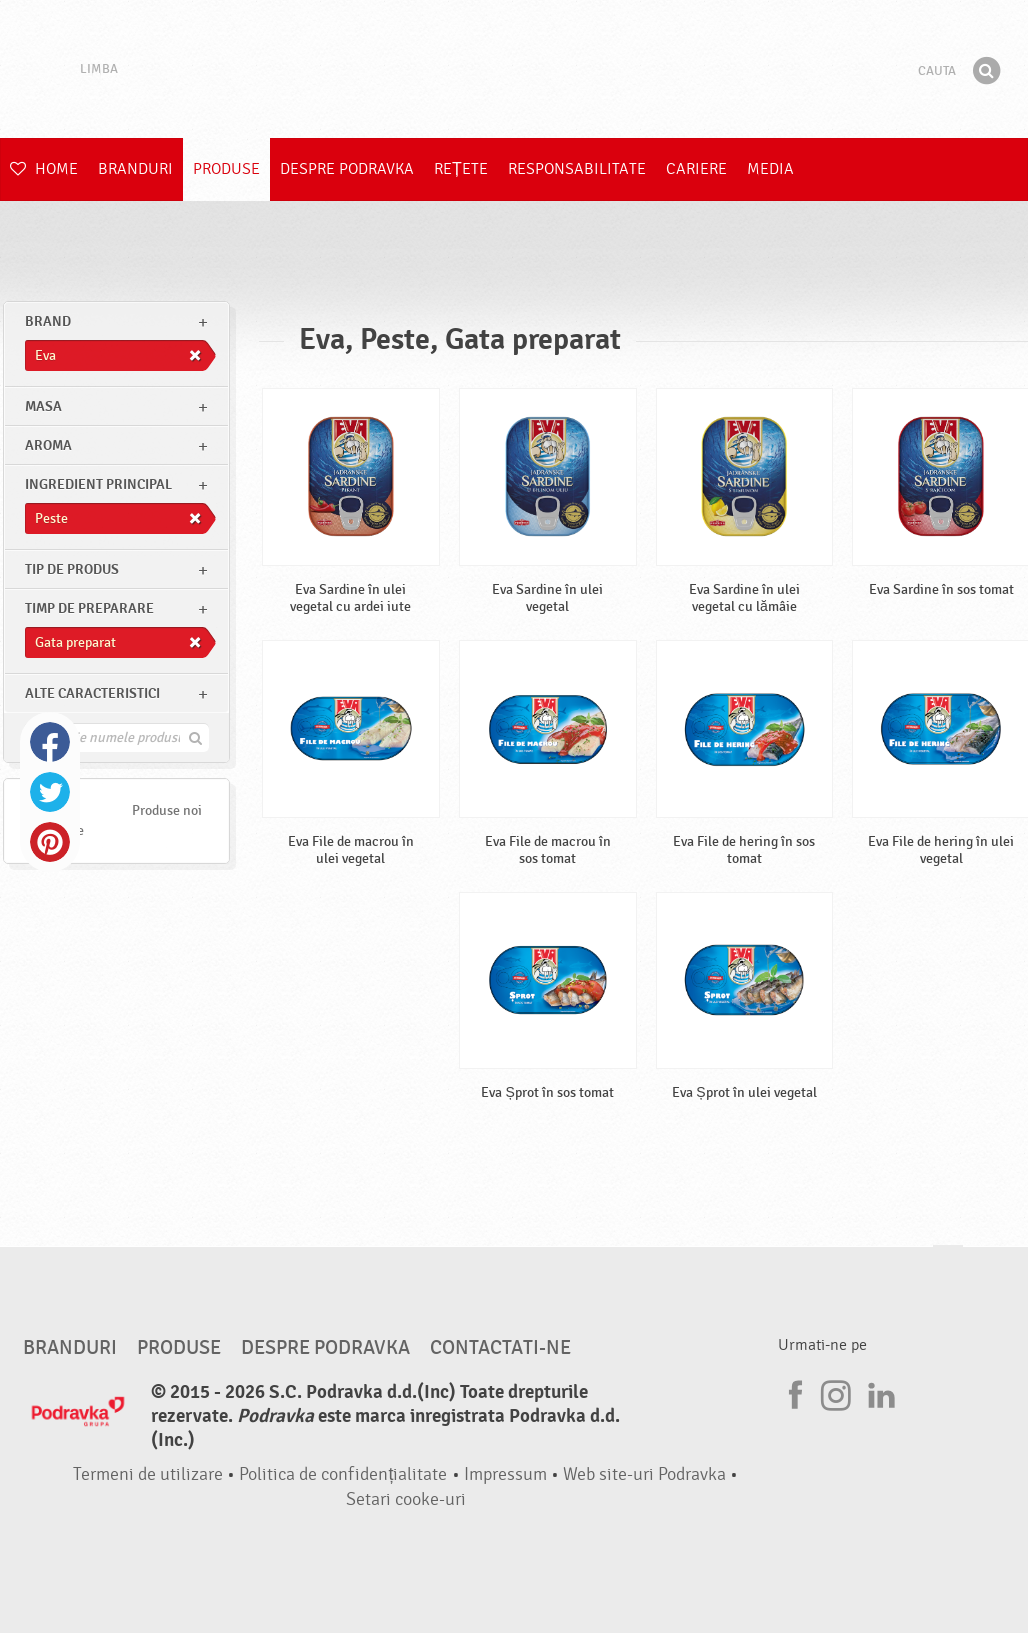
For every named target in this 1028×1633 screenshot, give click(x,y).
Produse (226, 169)
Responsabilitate (577, 169)
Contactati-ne (500, 1348)
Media (770, 169)
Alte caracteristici (92, 693)
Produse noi (167, 810)
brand (48, 321)
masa (43, 406)
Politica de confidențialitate (343, 1474)
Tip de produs (72, 569)
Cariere (696, 169)
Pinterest (50, 842)
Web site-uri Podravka (644, 1474)
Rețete (461, 169)
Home (44, 169)
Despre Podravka (347, 169)
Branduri (135, 169)
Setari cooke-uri (406, 1499)
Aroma (48, 445)
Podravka (514, 69)
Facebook (50, 742)
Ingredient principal (98, 484)
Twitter (50, 792)
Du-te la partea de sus (948, 1264)
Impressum (505, 1474)
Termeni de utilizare (148, 1474)
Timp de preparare (89, 608)
